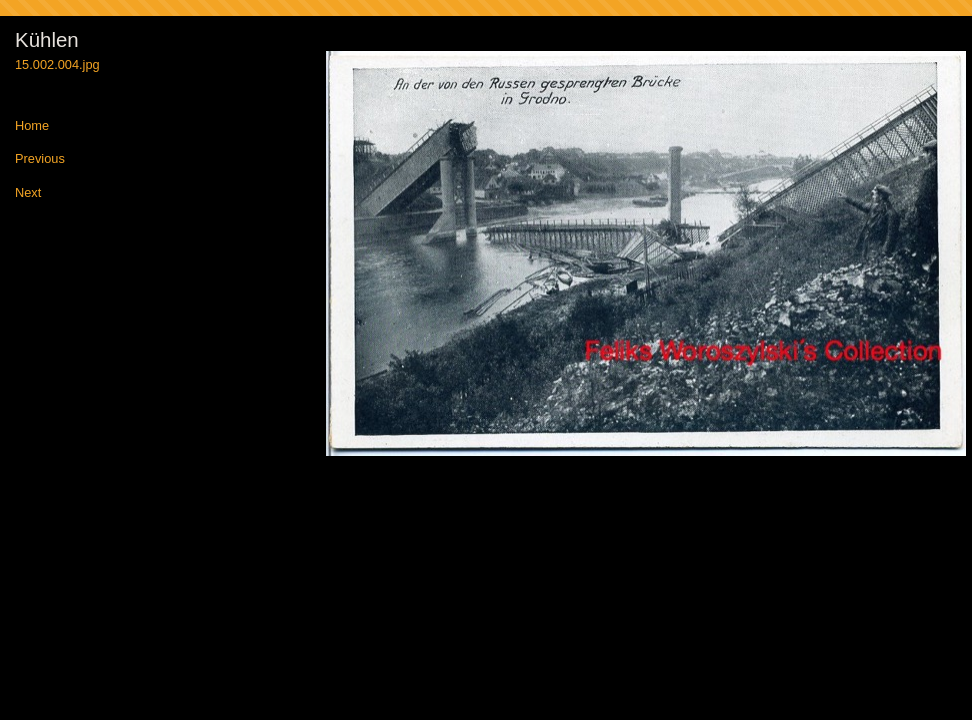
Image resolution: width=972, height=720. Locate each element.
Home (32, 126)
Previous (40, 159)
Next (28, 193)
